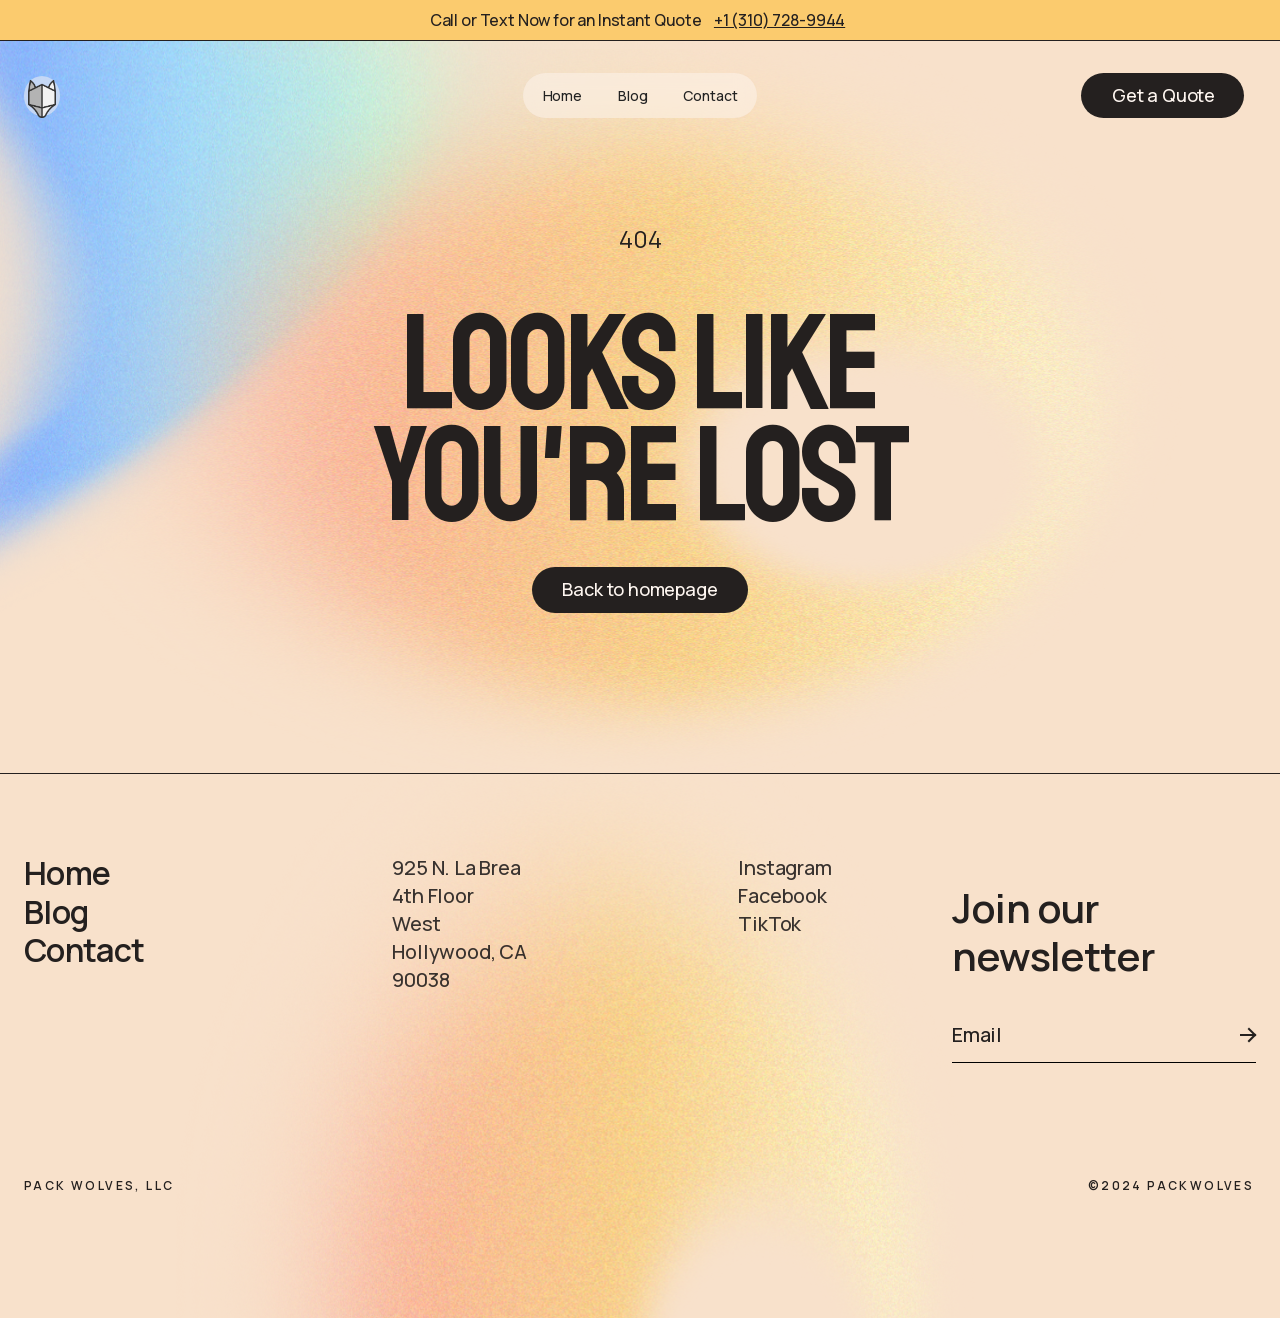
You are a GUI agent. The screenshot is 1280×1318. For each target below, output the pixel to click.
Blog (632, 95)
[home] (42, 96)
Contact (710, 95)
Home (562, 95)
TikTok (769, 923)
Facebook (782, 895)
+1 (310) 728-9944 (779, 20)
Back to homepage (639, 589)
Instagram (784, 867)
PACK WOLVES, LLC (99, 1185)
